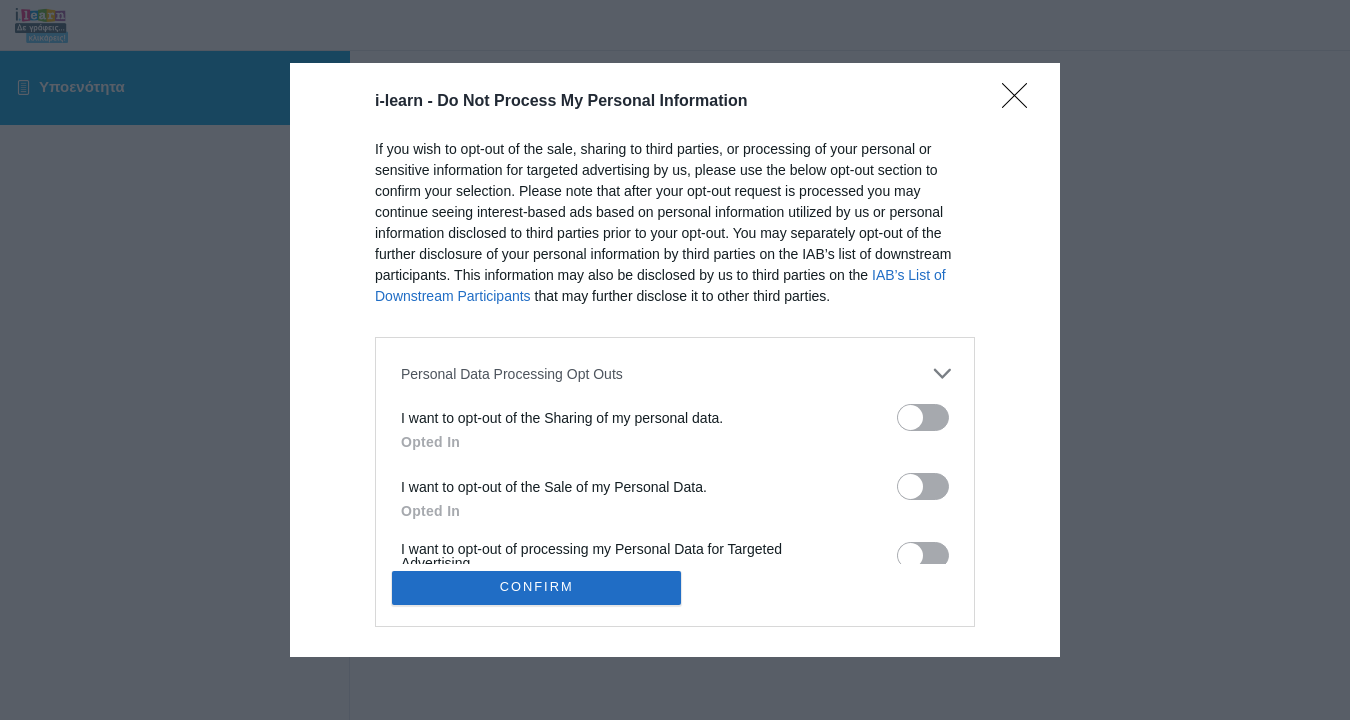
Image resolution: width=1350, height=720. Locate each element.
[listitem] (675, 373)
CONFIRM (537, 587)
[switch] (923, 417)
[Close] (1021, 102)
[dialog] (675, 360)
